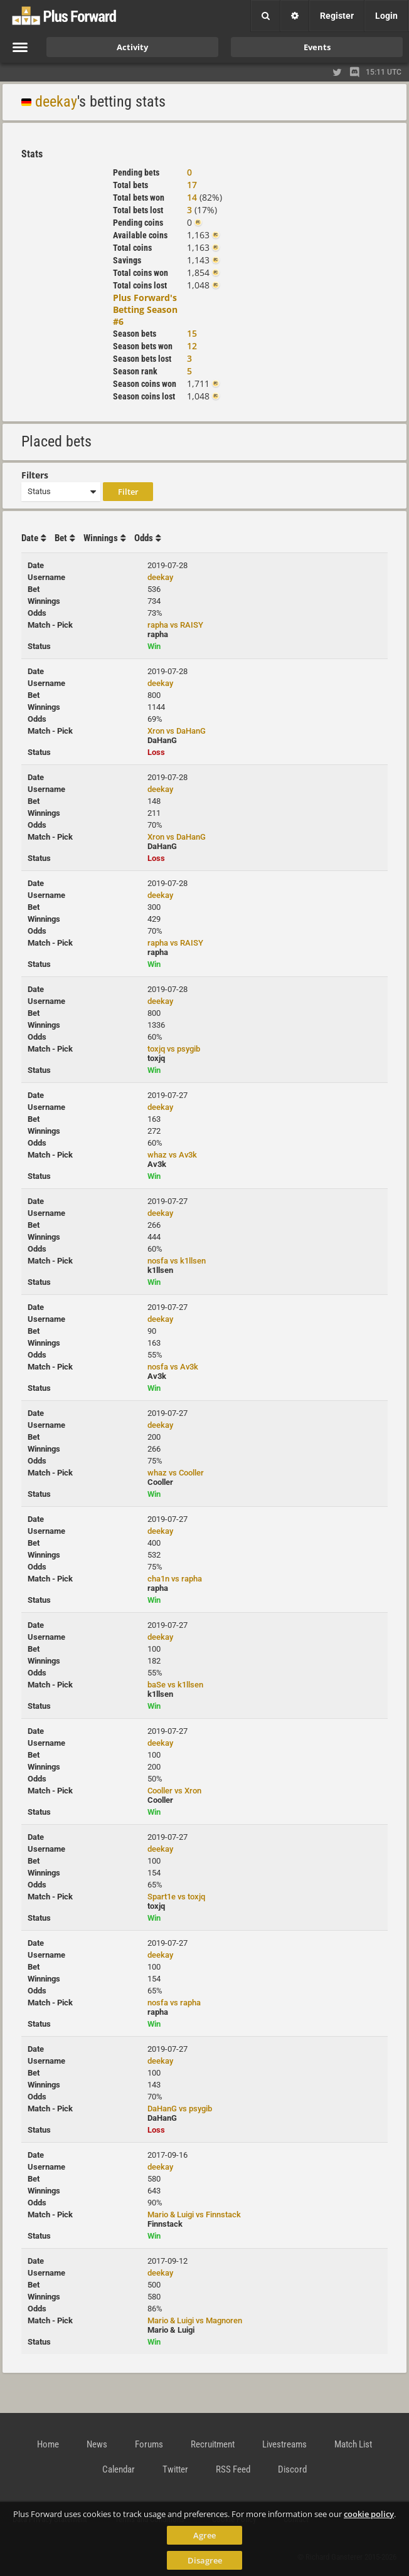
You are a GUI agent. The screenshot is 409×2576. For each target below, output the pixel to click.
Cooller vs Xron (174, 1790)
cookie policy (369, 2514)
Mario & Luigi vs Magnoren (194, 2320)
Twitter (175, 2469)
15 (192, 333)
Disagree (205, 2560)
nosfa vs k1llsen (176, 1260)
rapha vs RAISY (175, 625)
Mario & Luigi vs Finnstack (194, 2214)
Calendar (118, 2469)
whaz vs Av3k (172, 1154)
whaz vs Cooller (175, 1472)
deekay (56, 101)
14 (192, 197)
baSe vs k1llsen (175, 1684)
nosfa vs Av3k (172, 1366)
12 (192, 346)
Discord (292, 2469)
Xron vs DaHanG (176, 731)
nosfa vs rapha (174, 2002)
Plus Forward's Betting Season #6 (145, 309)
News (97, 2444)
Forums (149, 2444)
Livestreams (284, 2444)
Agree (204, 2535)
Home (48, 2444)
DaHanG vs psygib (179, 2108)
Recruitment (213, 2444)
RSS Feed (233, 2469)
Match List (353, 2444)
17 (192, 185)
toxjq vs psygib (173, 1048)
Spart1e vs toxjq (176, 1896)
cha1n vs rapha (174, 1578)
